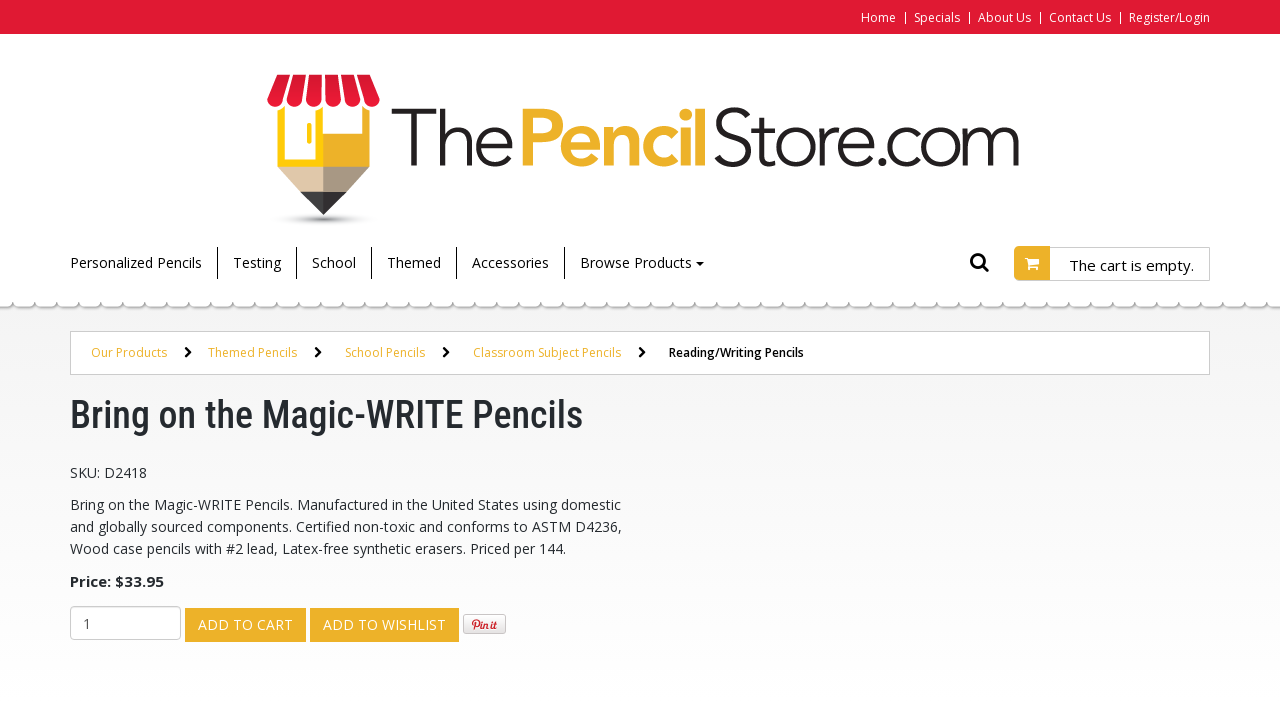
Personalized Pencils (136, 262)
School (334, 262)
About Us (1004, 17)
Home (878, 17)
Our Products (129, 352)
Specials (937, 17)
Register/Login (1169, 17)
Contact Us (1080, 17)
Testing (257, 262)
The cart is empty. (1131, 265)
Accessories (510, 262)
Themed (414, 262)
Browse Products (642, 262)
